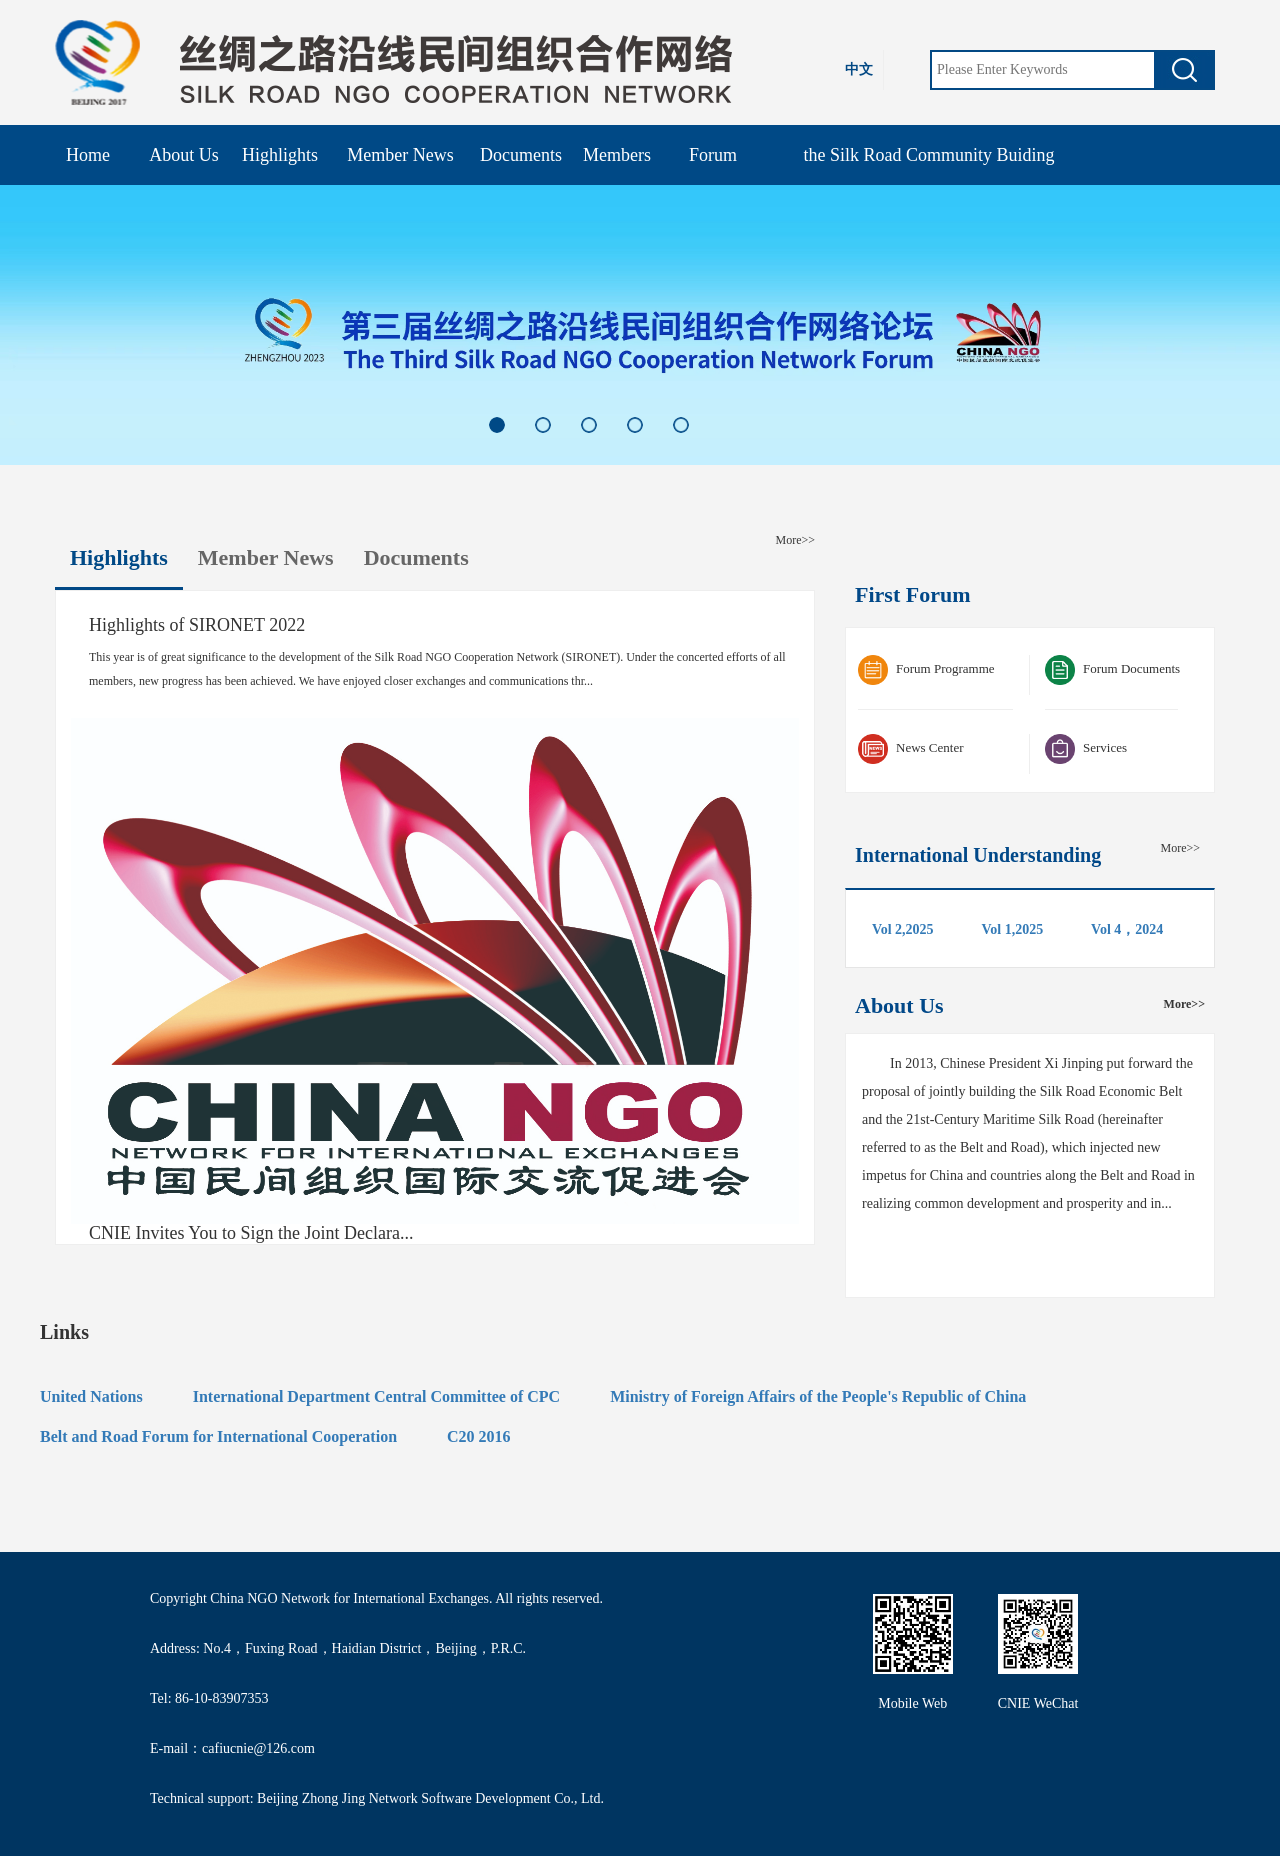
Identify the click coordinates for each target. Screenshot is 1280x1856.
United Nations (91, 1396)
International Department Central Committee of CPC (376, 1396)
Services (1086, 749)
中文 (859, 69)
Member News (400, 155)
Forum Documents (1112, 670)
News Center (911, 749)
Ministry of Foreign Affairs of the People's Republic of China (818, 1396)
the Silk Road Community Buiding (928, 155)
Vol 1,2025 (1012, 929)
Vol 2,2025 (903, 929)
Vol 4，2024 (1127, 929)
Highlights (280, 155)
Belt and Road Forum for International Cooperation (218, 1436)
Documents (521, 155)
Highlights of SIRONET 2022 (197, 625)
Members (617, 155)
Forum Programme (926, 670)
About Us (184, 155)
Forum (713, 155)
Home (88, 155)
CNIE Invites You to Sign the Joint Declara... (251, 1233)
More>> (795, 540)
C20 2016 (479, 1436)
